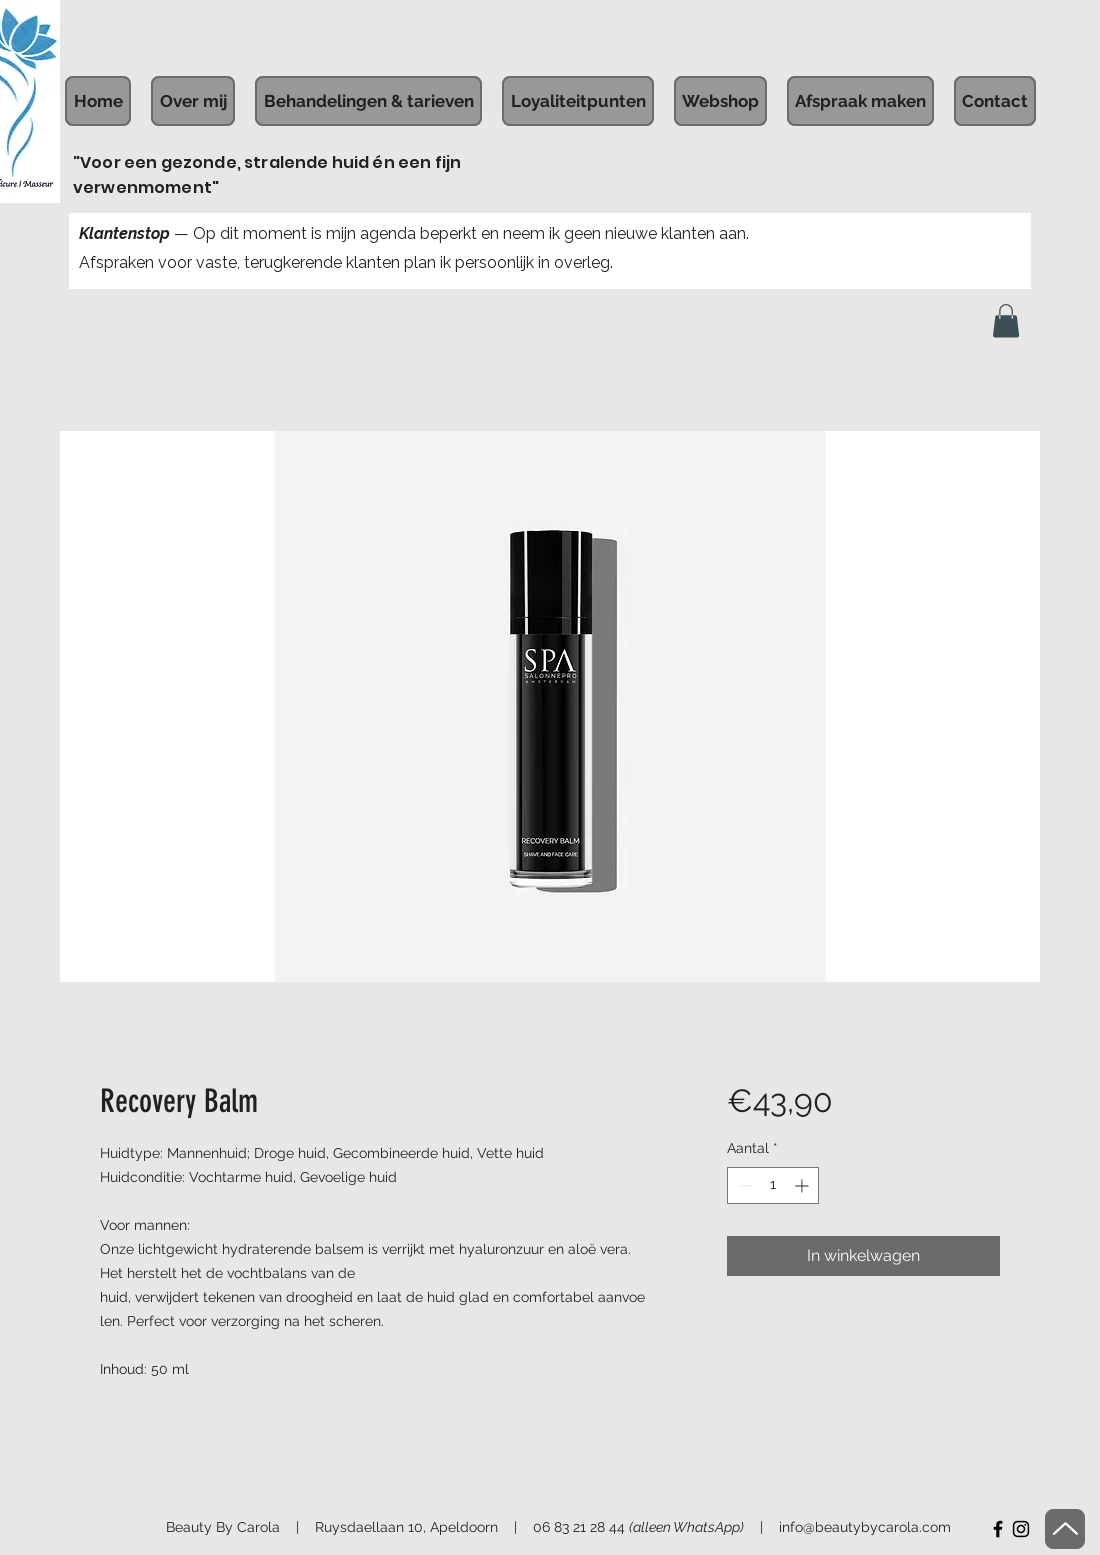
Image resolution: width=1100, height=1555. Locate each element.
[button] (1006, 320)
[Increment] (803, 1185)
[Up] (1065, 1529)
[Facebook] (998, 1529)
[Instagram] (1021, 1529)
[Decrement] (742, 1185)
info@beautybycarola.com (865, 1527)
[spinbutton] (773, 1185)
